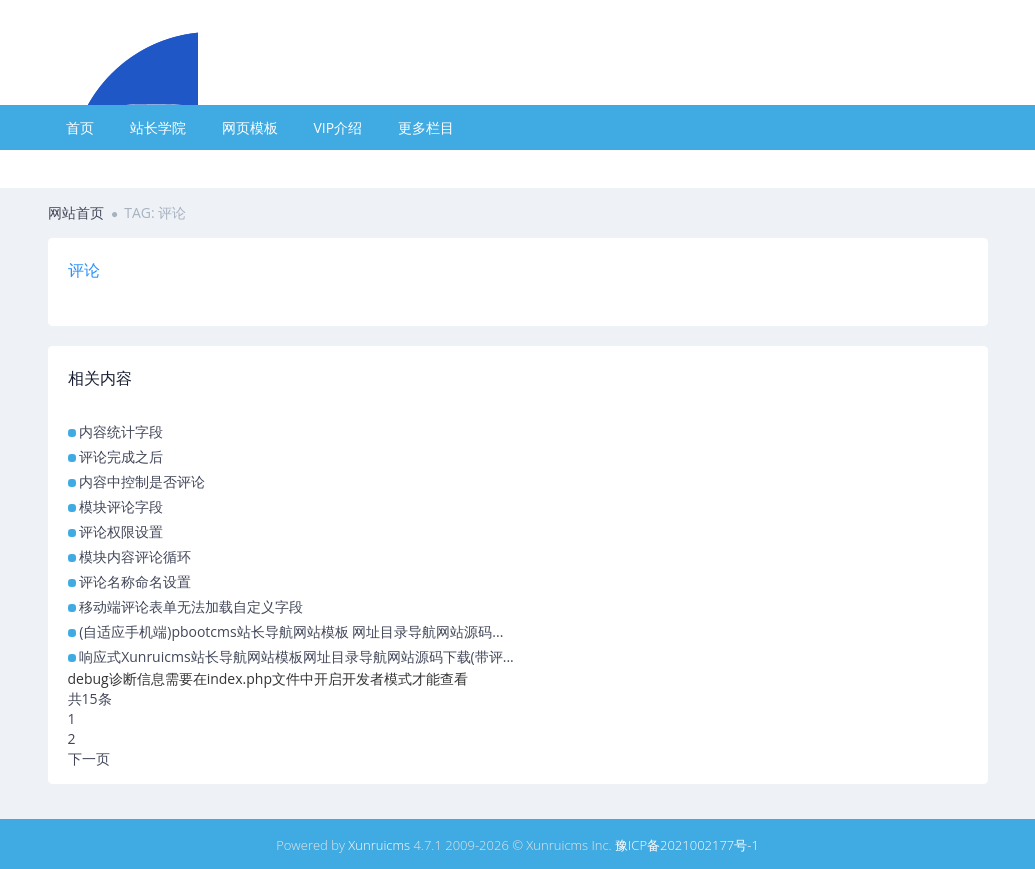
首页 (80, 127)
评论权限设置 (121, 531)
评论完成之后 (121, 456)
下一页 (89, 758)
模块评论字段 (121, 506)
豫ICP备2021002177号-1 (687, 845)
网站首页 (76, 212)
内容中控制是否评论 (142, 481)
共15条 (90, 698)
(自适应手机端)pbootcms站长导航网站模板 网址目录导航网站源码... (291, 631)
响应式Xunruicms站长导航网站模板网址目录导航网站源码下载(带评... (296, 656)
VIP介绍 (338, 127)
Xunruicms (379, 845)
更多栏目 (426, 127)
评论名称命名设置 (135, 581)
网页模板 (250, 127)
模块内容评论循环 (135, 556)
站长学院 (158, 127)
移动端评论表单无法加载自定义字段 (191, 606)
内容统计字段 (121, 431)
